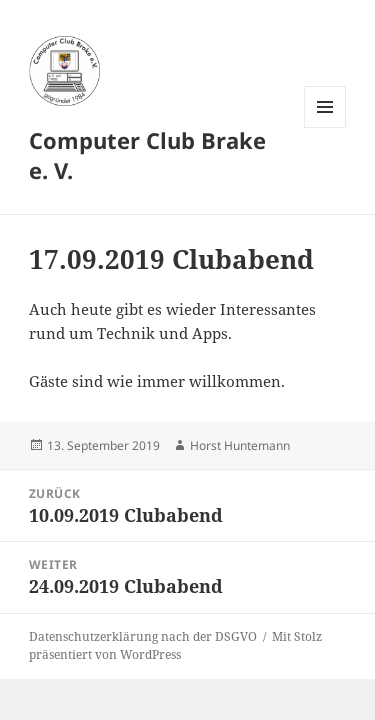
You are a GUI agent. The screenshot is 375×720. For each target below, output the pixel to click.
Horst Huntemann (240, 445)
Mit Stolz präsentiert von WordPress (175, 645)
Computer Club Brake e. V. (147, 155)
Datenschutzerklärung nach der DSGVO (143, 636)
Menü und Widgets (325, 127)
